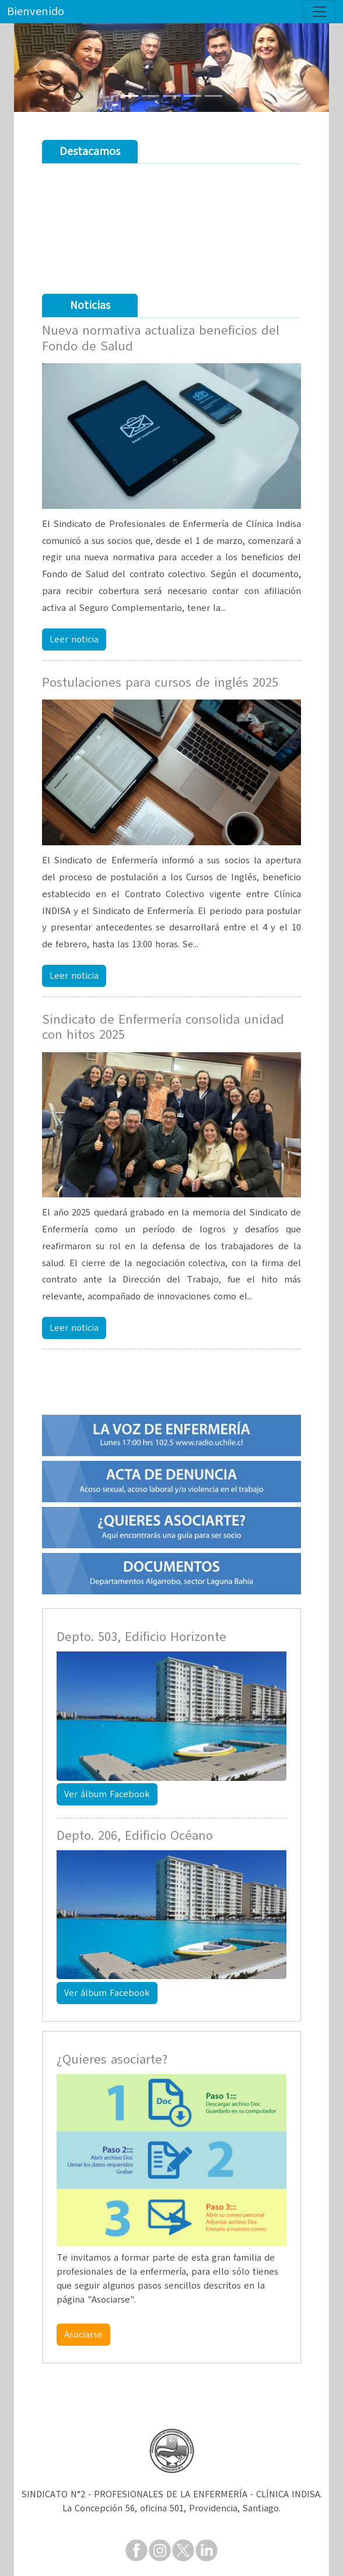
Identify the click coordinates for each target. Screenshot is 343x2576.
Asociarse (83, 2334)
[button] (37, 67)
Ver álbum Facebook (107, 1794)
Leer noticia (74, 639)
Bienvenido (35, 11)
